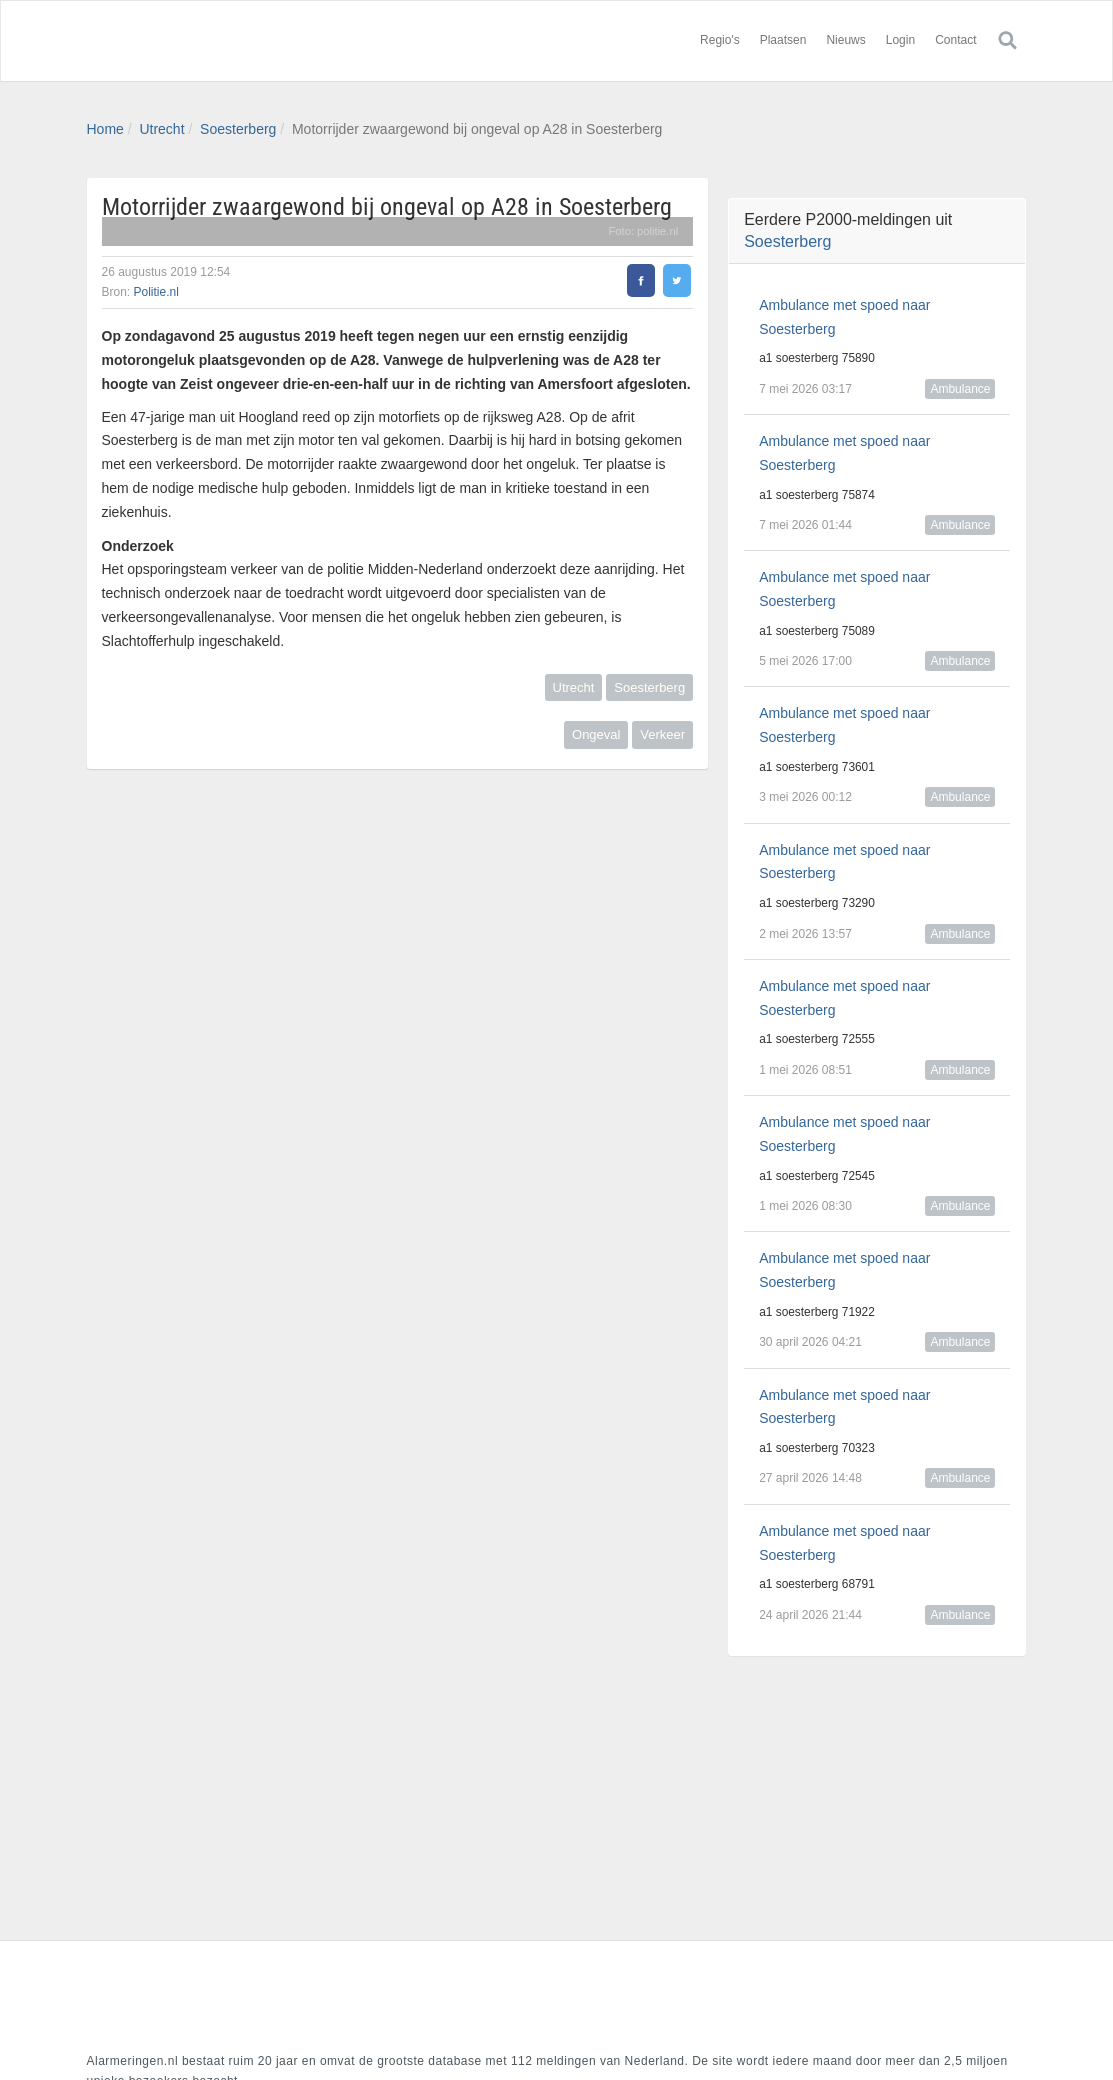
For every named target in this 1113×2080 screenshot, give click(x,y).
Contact (955, 40)
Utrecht (161, 129)
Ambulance (960, 389)
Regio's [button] (720, 40)
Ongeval (596, 734)
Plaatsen (783, 40)
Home (105, 129)
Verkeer (662, 734)
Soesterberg (238, 129)
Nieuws (845, 40)
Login (900, 40)
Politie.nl (156, 292)
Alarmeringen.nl (207, 41)
